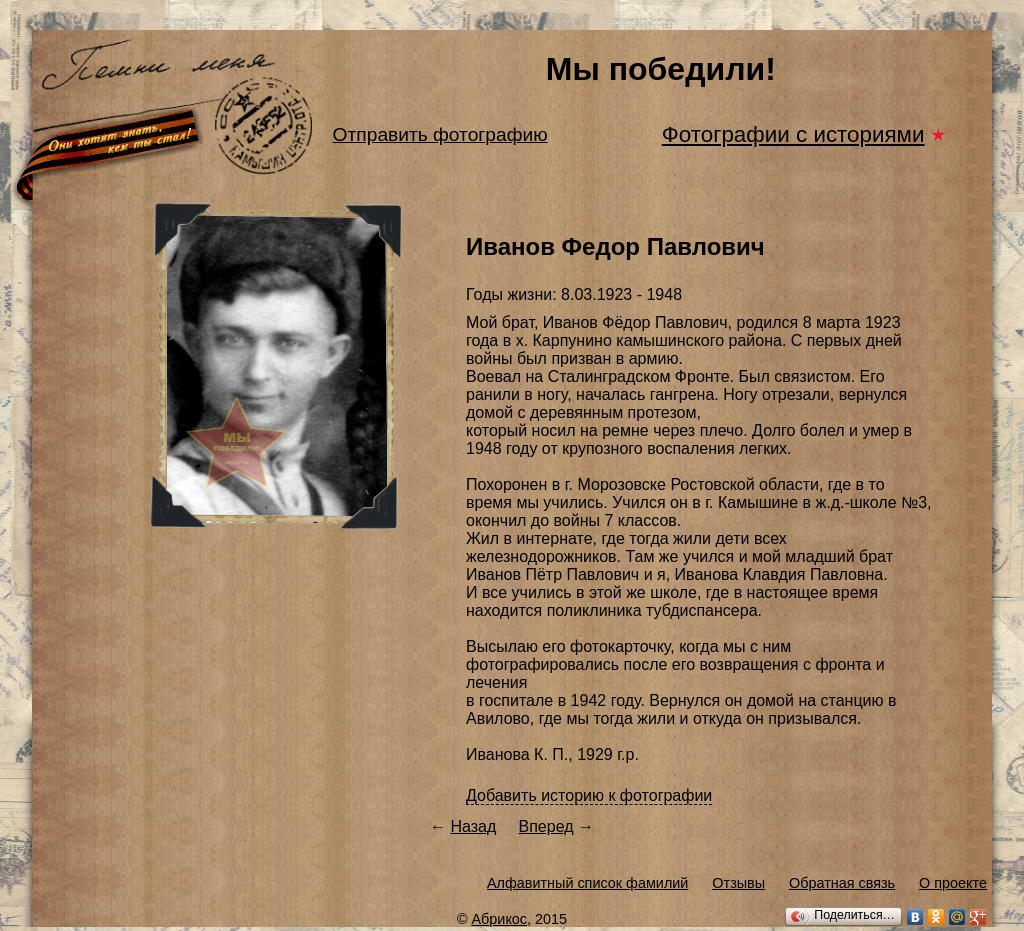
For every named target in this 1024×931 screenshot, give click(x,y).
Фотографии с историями (793, 134)
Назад (473, 826)
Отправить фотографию (440, 134)
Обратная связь (842, 883)
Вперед (546, 826)
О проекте (953, 883)
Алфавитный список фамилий (587, 883)
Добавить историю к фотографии (589, 795)
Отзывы (738, 883)
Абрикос (500, 919)
